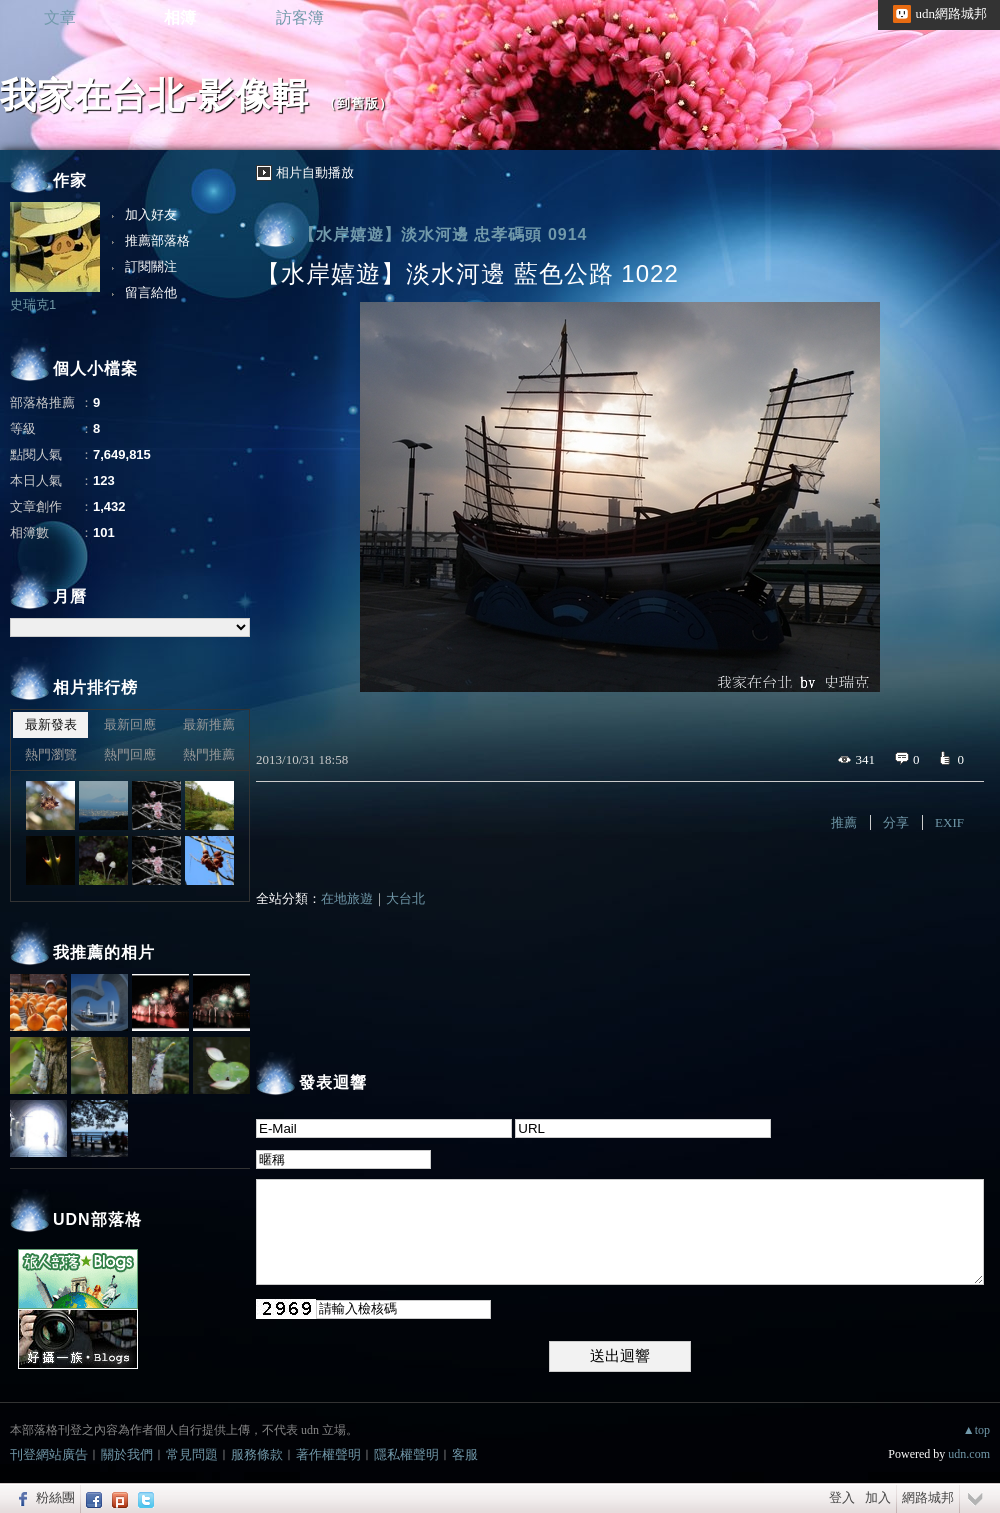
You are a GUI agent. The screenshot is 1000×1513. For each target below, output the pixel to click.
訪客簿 (300, 17)
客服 (465, 1454)
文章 (60, 17)
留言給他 (151, 292)
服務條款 (257, 1454)
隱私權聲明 (406, 1454)
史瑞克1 (33, 304)
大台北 (405, 898)
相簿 (180, 17)
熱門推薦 (209, 754)
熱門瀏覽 (51, 754)
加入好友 (151, 214)
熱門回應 (130, 754)
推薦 (844, 822)
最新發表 (51, 724)
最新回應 (130, 724)
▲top (976, 1430)
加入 (878, 1497)
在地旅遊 (347, 898)
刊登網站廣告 (49, 1454)
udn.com (969, 1454)
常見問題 (192, 1454)
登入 (842, 1497)
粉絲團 (55, 1497)
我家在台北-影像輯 (154, 95)
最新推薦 (209, 724)
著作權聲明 (328, 1454)
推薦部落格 (157, 240)
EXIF (949, 822)
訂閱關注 (151, 266)
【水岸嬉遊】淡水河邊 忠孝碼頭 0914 (443, 234)
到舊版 (358, 103)
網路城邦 (928, 1497)
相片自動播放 (315, 172)
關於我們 (127, 1454)
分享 (896, 822)
